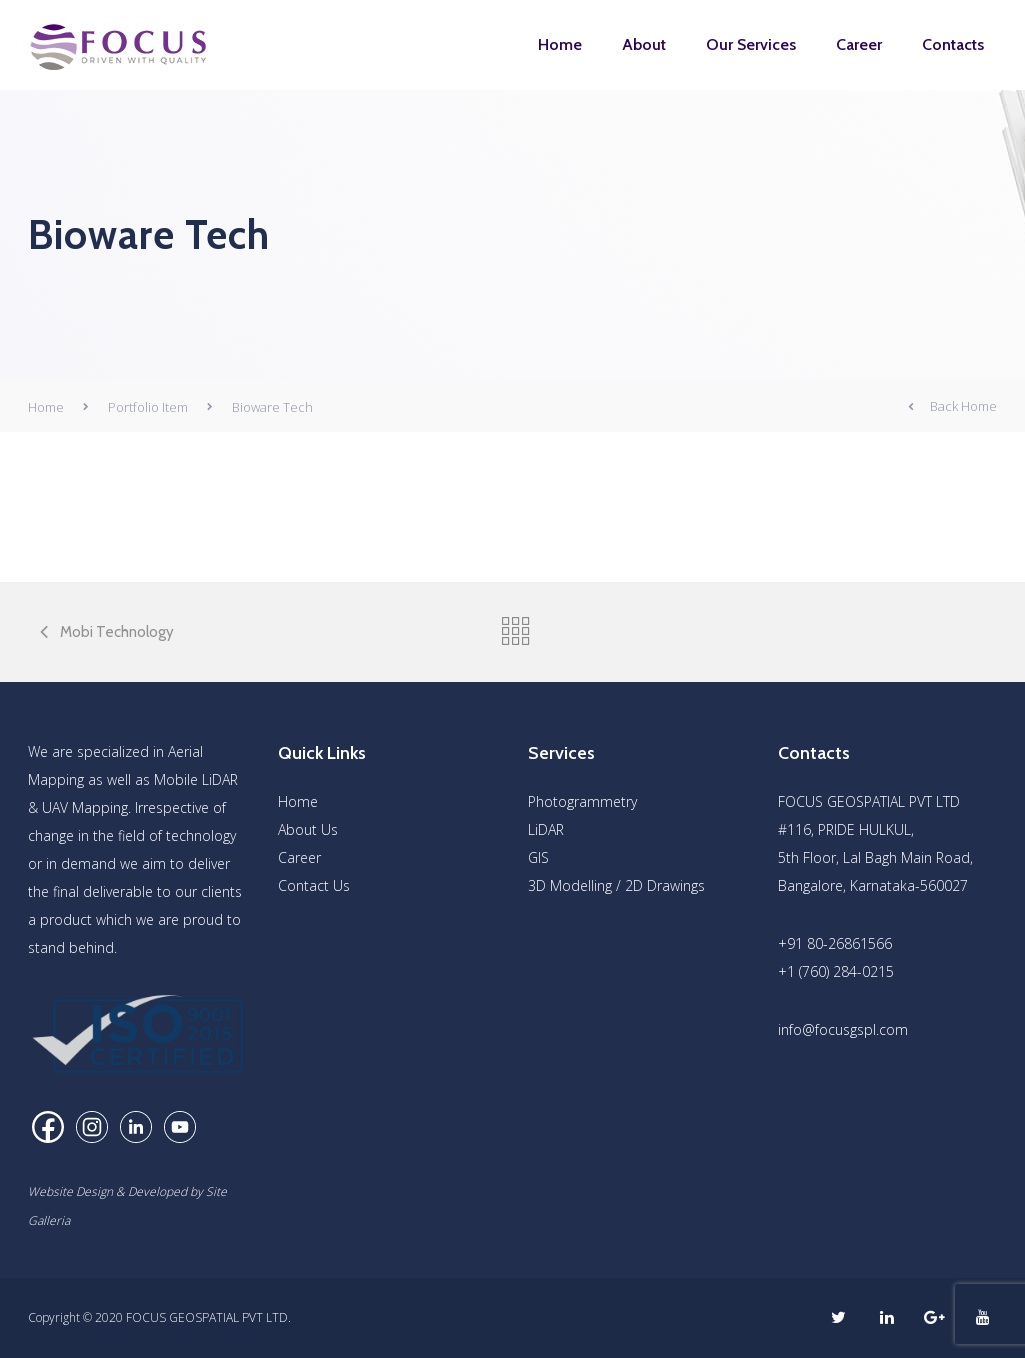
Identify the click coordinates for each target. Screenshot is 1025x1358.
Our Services (751, 44)
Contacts (953, 44)
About (644, 44)
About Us (308, 829)
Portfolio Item (148, 407)
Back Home (952, 407)
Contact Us (314, 885)
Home (560, 44)
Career (859, 44)
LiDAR (546, 829)
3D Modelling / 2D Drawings (616, 885)
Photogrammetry (582, 801)
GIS (538, 857)
